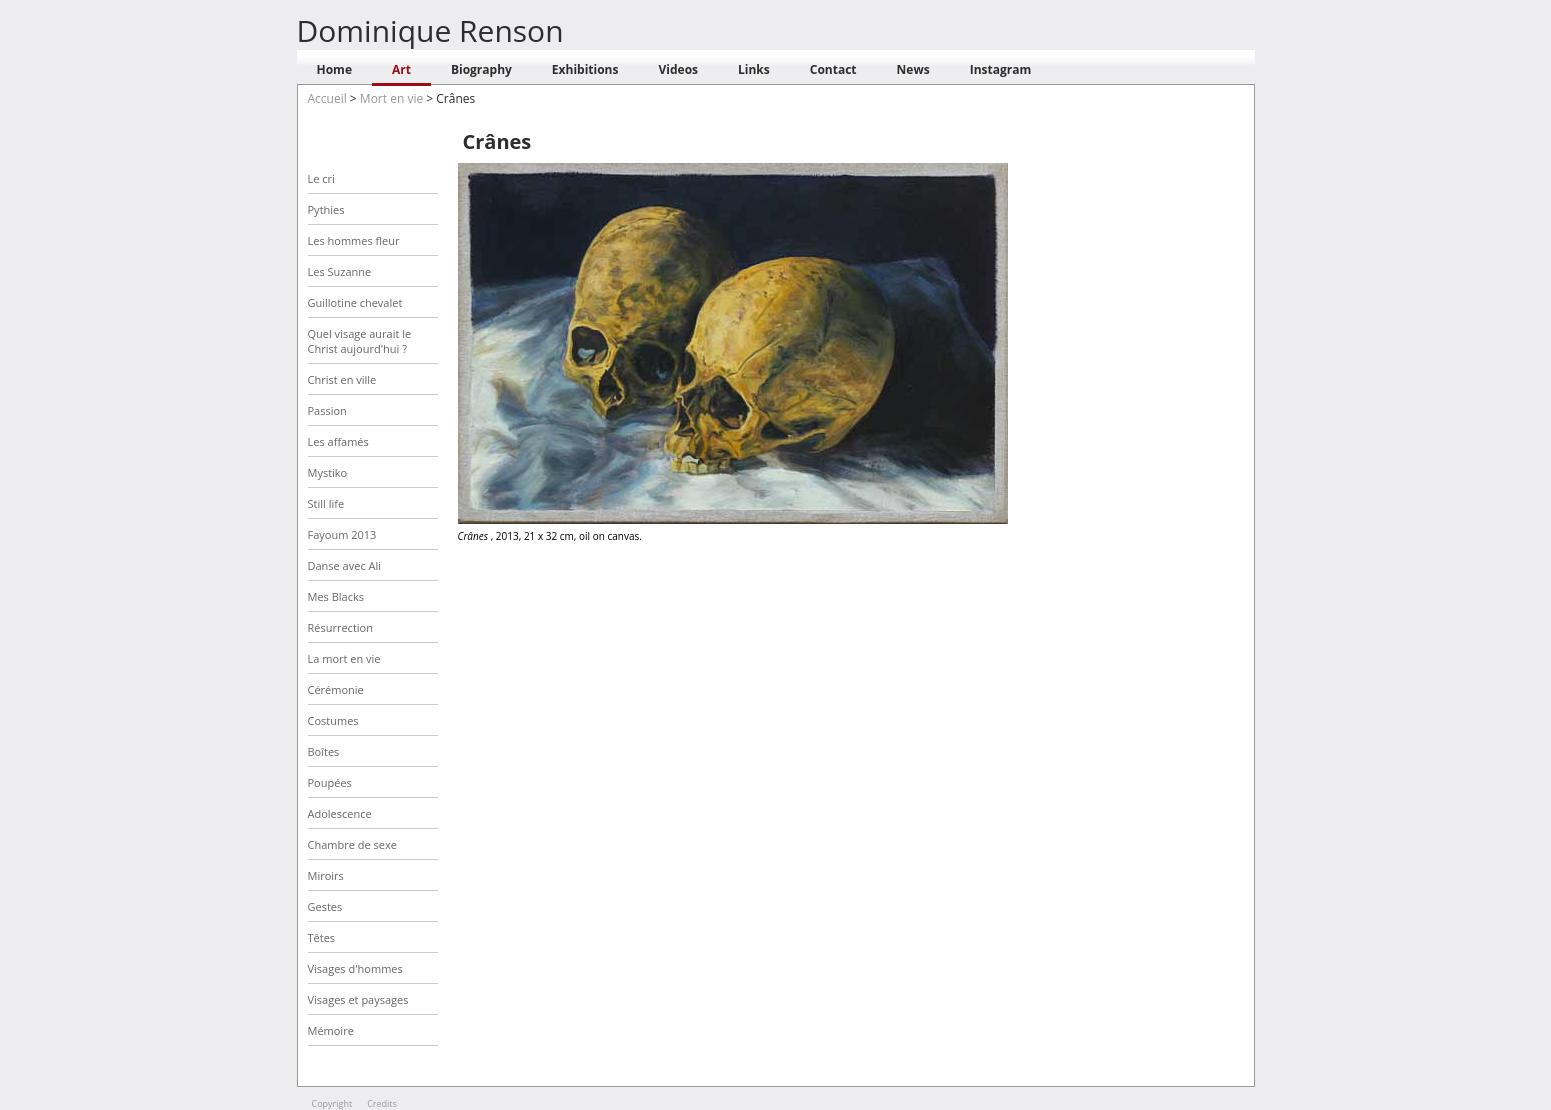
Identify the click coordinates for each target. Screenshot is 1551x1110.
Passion (327, 410)
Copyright (332, 1103)
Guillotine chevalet (355, 302)
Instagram (1001, 69)
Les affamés (338, 441)
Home (334, 69)
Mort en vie (391, 98)
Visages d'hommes (355, 968)
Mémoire (331, 1030)
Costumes (333, 720)
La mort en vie (344, 658)
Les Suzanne (340, 271)
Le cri (321, 178)
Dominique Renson (430, 30)
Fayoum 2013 (342, 534)
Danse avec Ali (345, 565)
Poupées (330, 782)
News (913, 69)
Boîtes (324, 751)
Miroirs (326, 875)
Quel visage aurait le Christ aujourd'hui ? (360, 341)
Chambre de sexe (352, 844)
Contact (833, 69)
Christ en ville (342, 379)
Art (401, 69)
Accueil (327, 98)
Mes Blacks (336, 596)
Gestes (325, 906)
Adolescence (340, 813)
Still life (326, 503)
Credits (382, 1103)
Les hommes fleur (354, 240)
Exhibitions (585, 69)
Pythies (326, 209)
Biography (481, 69)
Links (754, 69)
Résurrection (340, 627)
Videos (678, 69)
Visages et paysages (358, 999)
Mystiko (328, 472)
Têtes (322, 937)
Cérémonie (336, 689)
